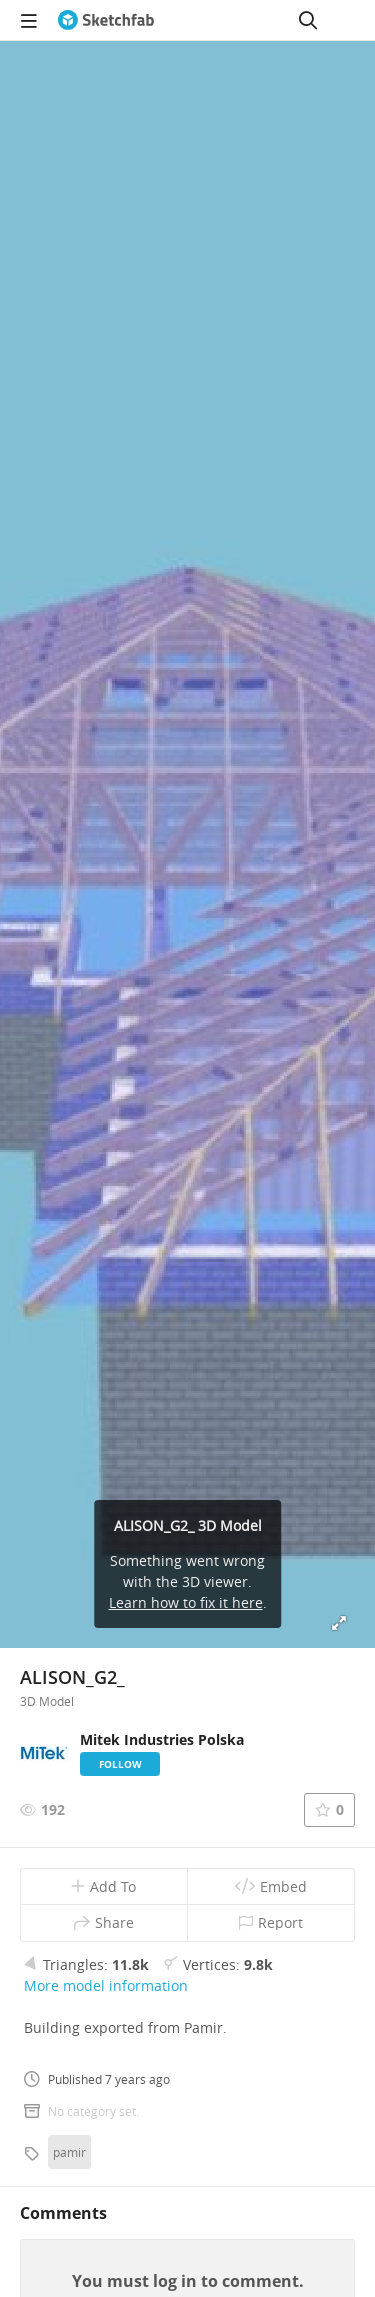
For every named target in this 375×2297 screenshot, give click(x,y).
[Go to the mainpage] (106, 20)
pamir (69, 2152)
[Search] (308, 20)
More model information (106, 1985)
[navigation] (29, 20)
